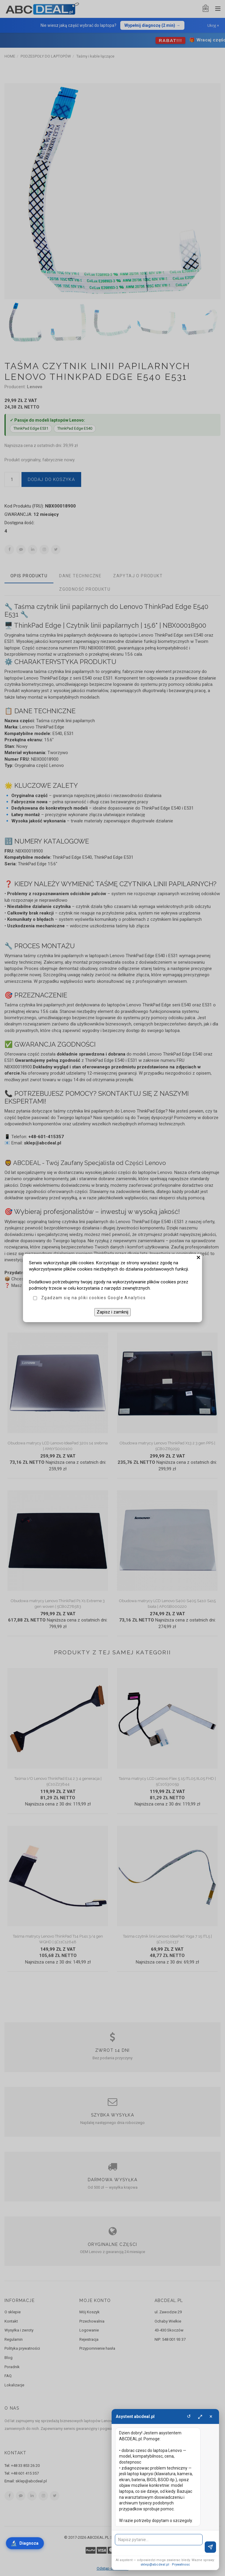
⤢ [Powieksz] (200, 2416)
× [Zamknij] (210, 2416)
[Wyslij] (210, 2547)
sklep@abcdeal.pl (155, 2564)
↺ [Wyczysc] (189, 2416)
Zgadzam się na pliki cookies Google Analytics (93, 1297)
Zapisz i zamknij (112, 1312)
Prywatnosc (181, 2564)
